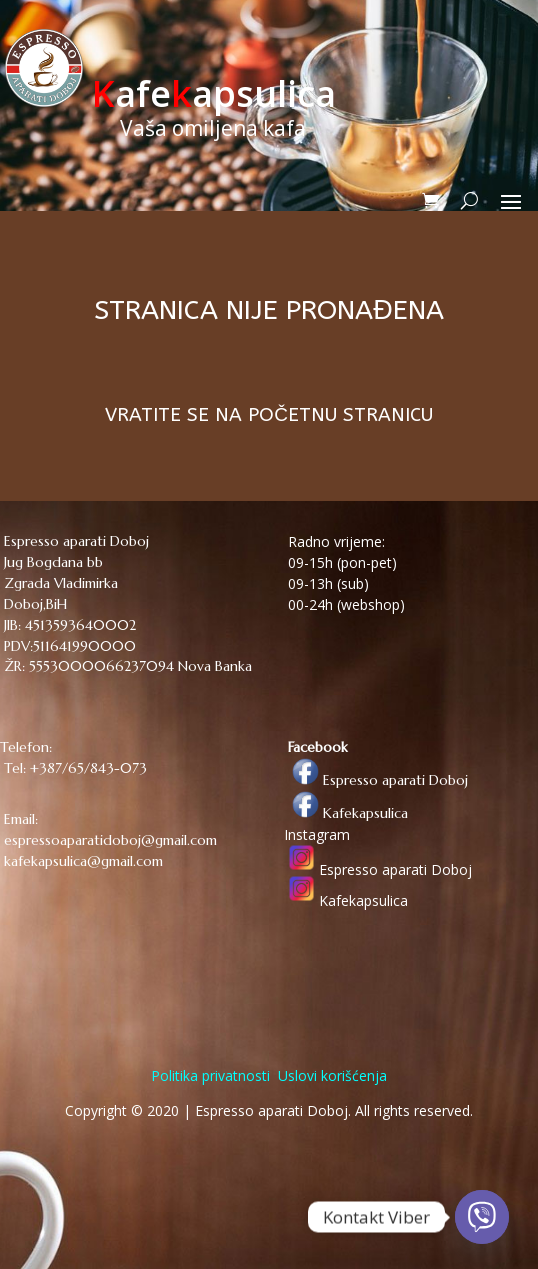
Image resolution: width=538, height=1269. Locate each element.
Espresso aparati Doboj (376, 780)
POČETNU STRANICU (340, 415)
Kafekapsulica (346, 813)
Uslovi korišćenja (330, 1075)
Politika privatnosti (210, 1075)
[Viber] (482, 1217)
